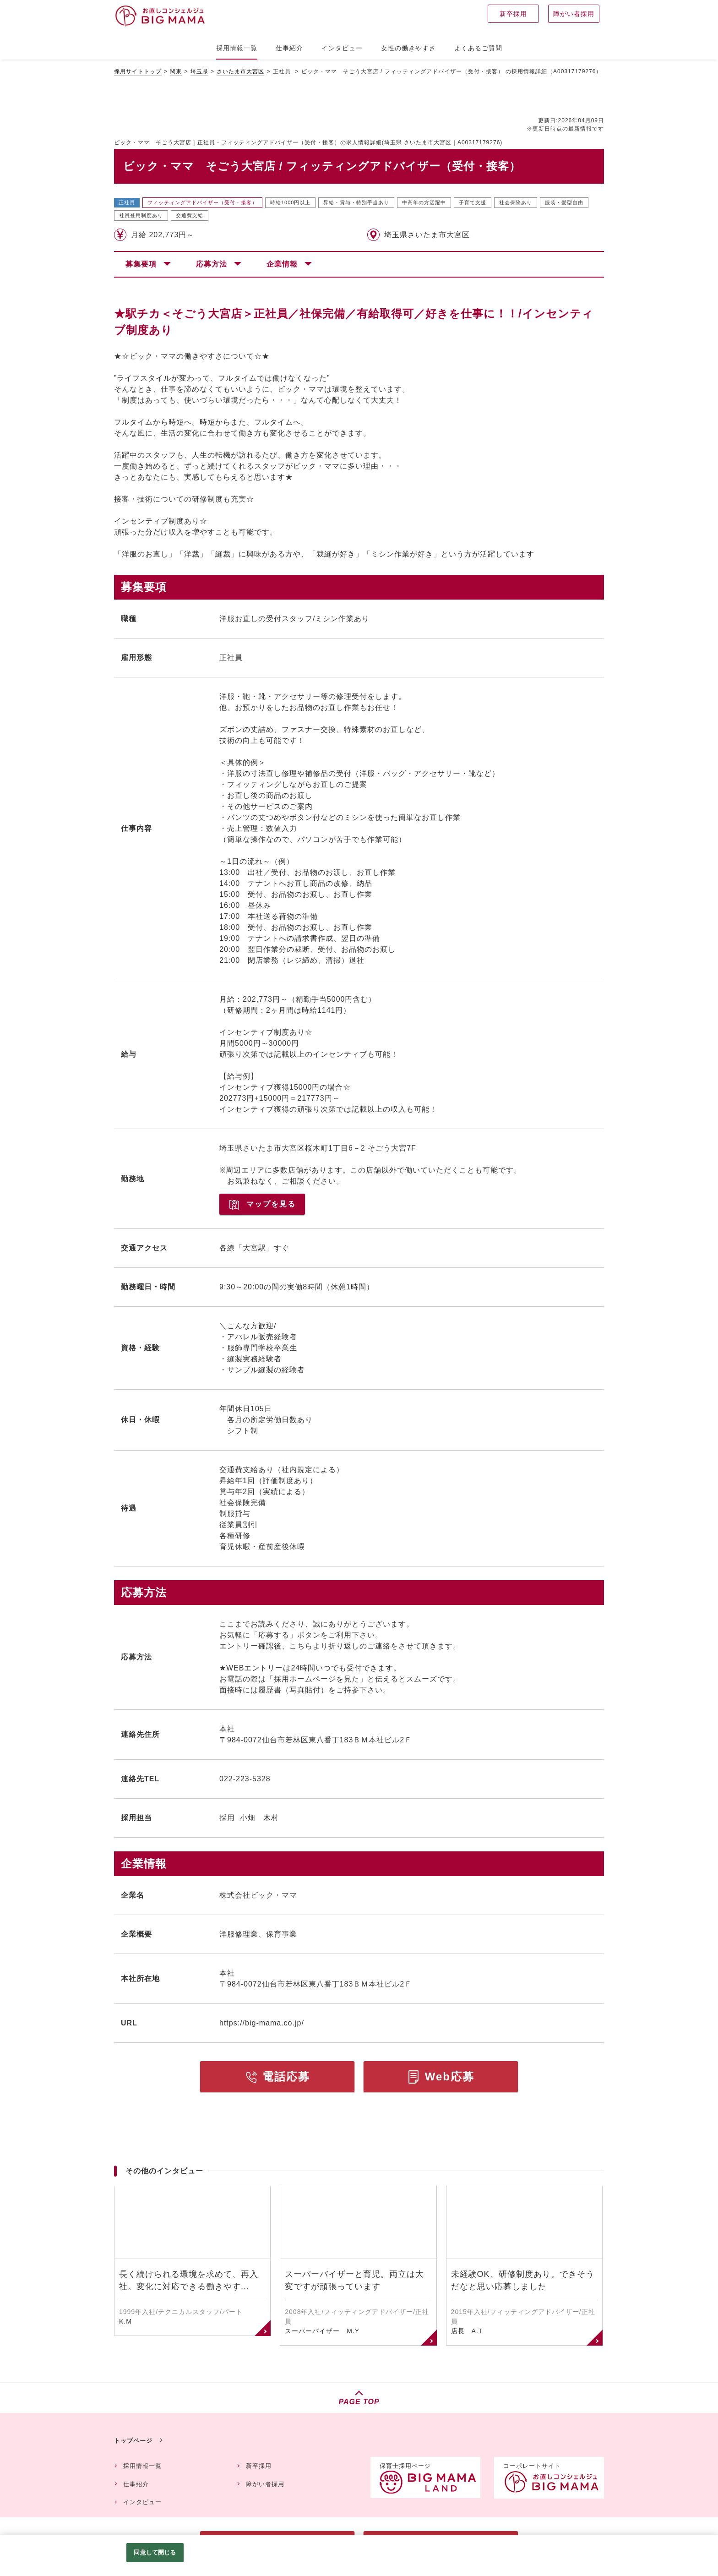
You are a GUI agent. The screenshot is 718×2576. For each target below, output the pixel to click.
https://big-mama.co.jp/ (261, 2023)
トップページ (133, 2440)
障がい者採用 (265, 2484)
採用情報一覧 (142, 2465)
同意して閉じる (155, 2552)
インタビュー (142, 2502)
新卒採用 (259, 2465)
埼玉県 (199, 71)
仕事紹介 (136, 2484)
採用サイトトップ (138, 71)
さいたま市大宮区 (240, 71)
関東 (176, 71)
